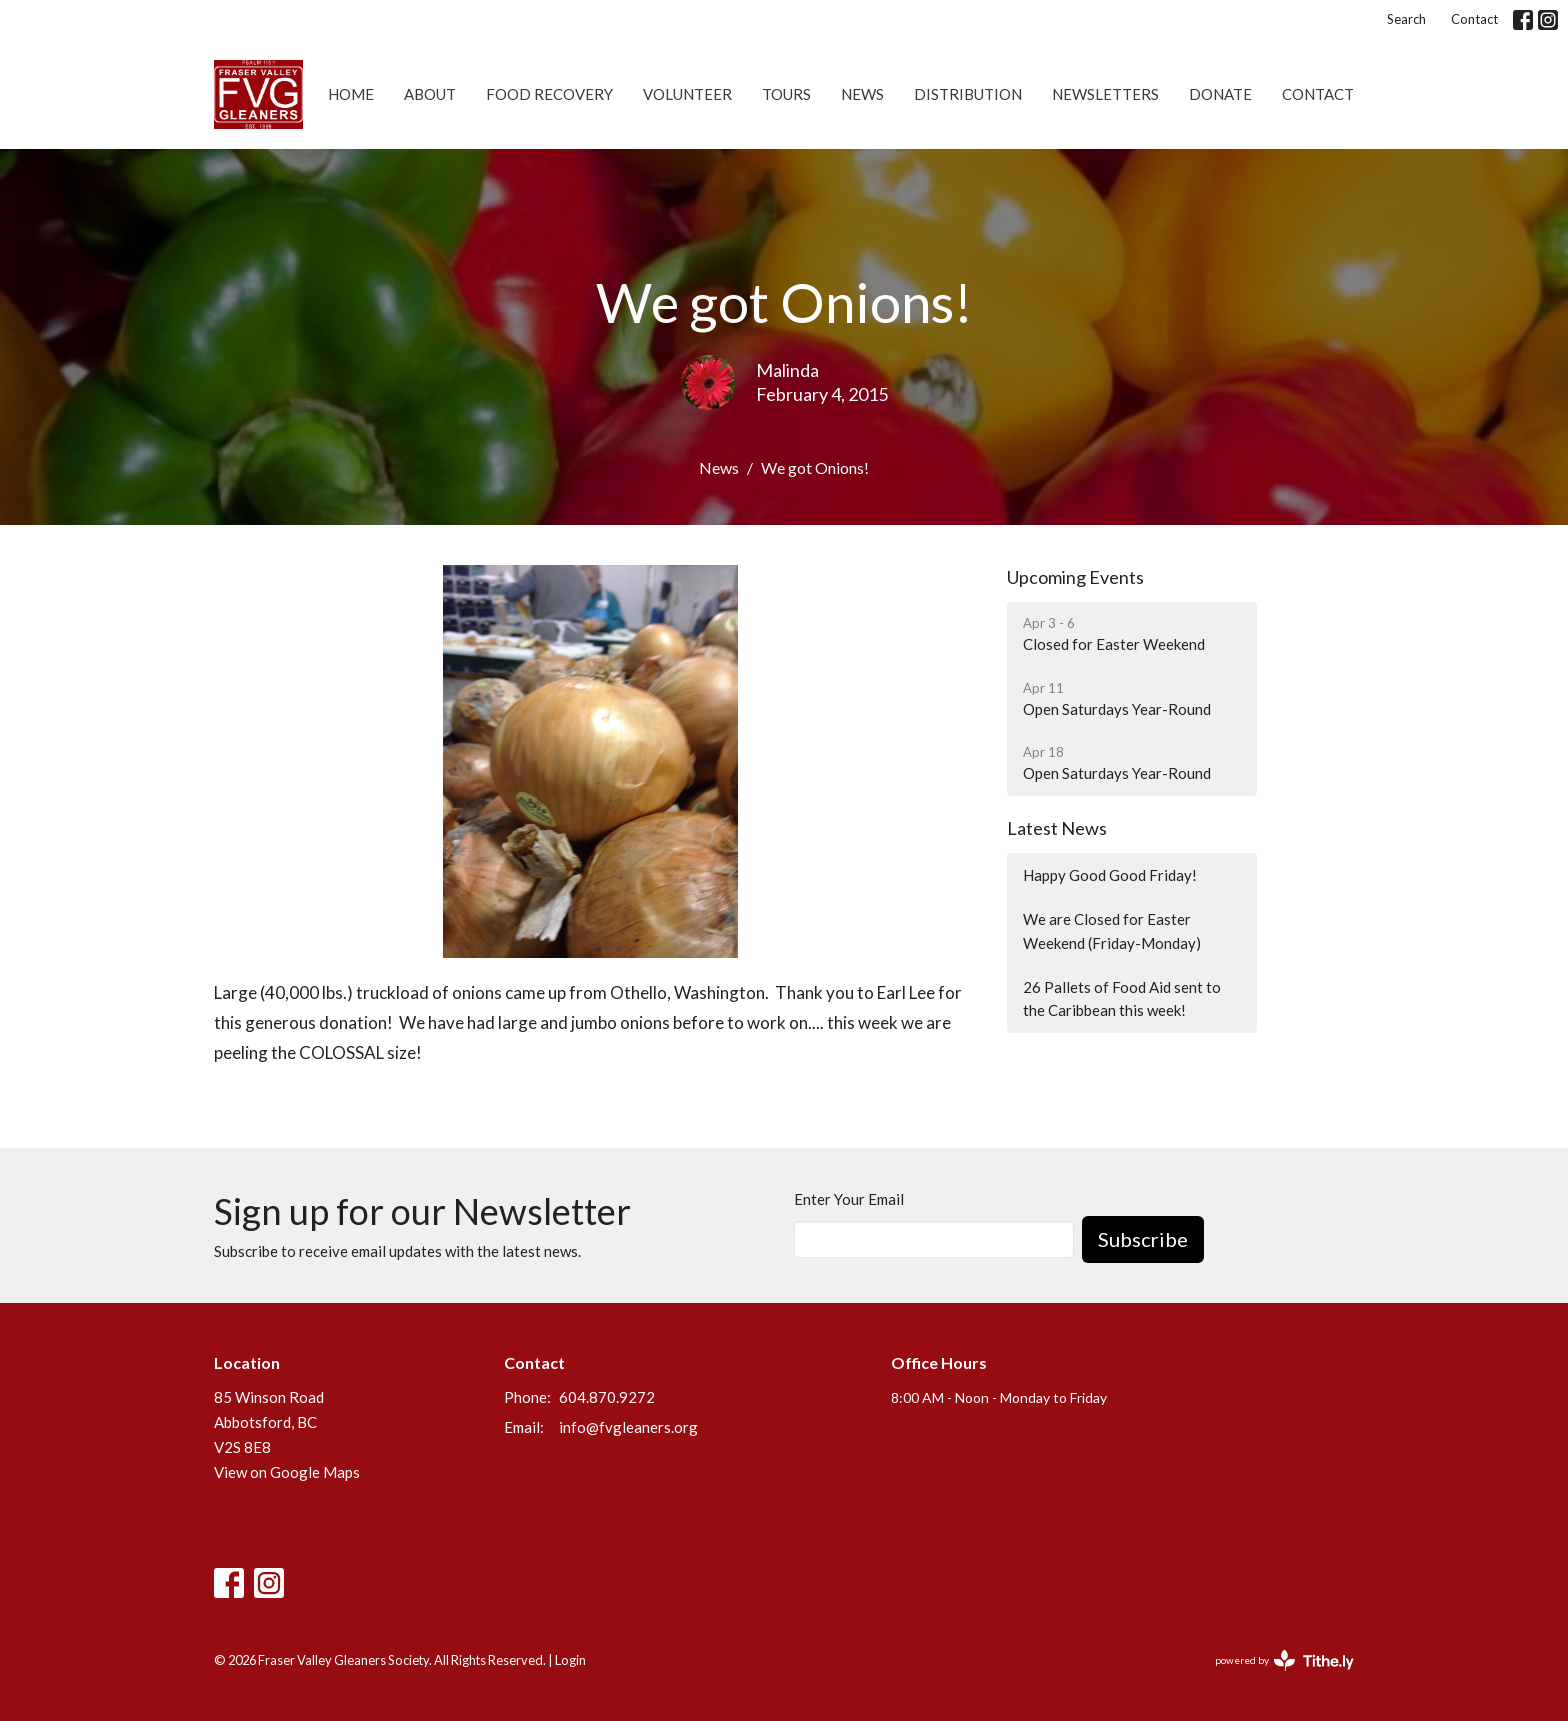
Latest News (1057, 828)
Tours (786, 94)
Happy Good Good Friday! (1110, 875)
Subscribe (1143, 1239)
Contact (1474, 19)
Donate (1220, 94)
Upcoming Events (1075, 577)
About (430, 94)
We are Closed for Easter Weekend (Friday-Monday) (1112, 930)
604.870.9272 (607, 1397)
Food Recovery (549, 94)
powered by (1284, 1660)
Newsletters (1105, 94)
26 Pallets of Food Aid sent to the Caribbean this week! (1122, 998)
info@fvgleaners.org (628, 1427)
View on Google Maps (287, 1472)
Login (570, 1660)
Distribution (968, 94)
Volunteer (687, 94)
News (862, 94)
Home (351, 94)
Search (1406, 19)
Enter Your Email (849, 1199)
